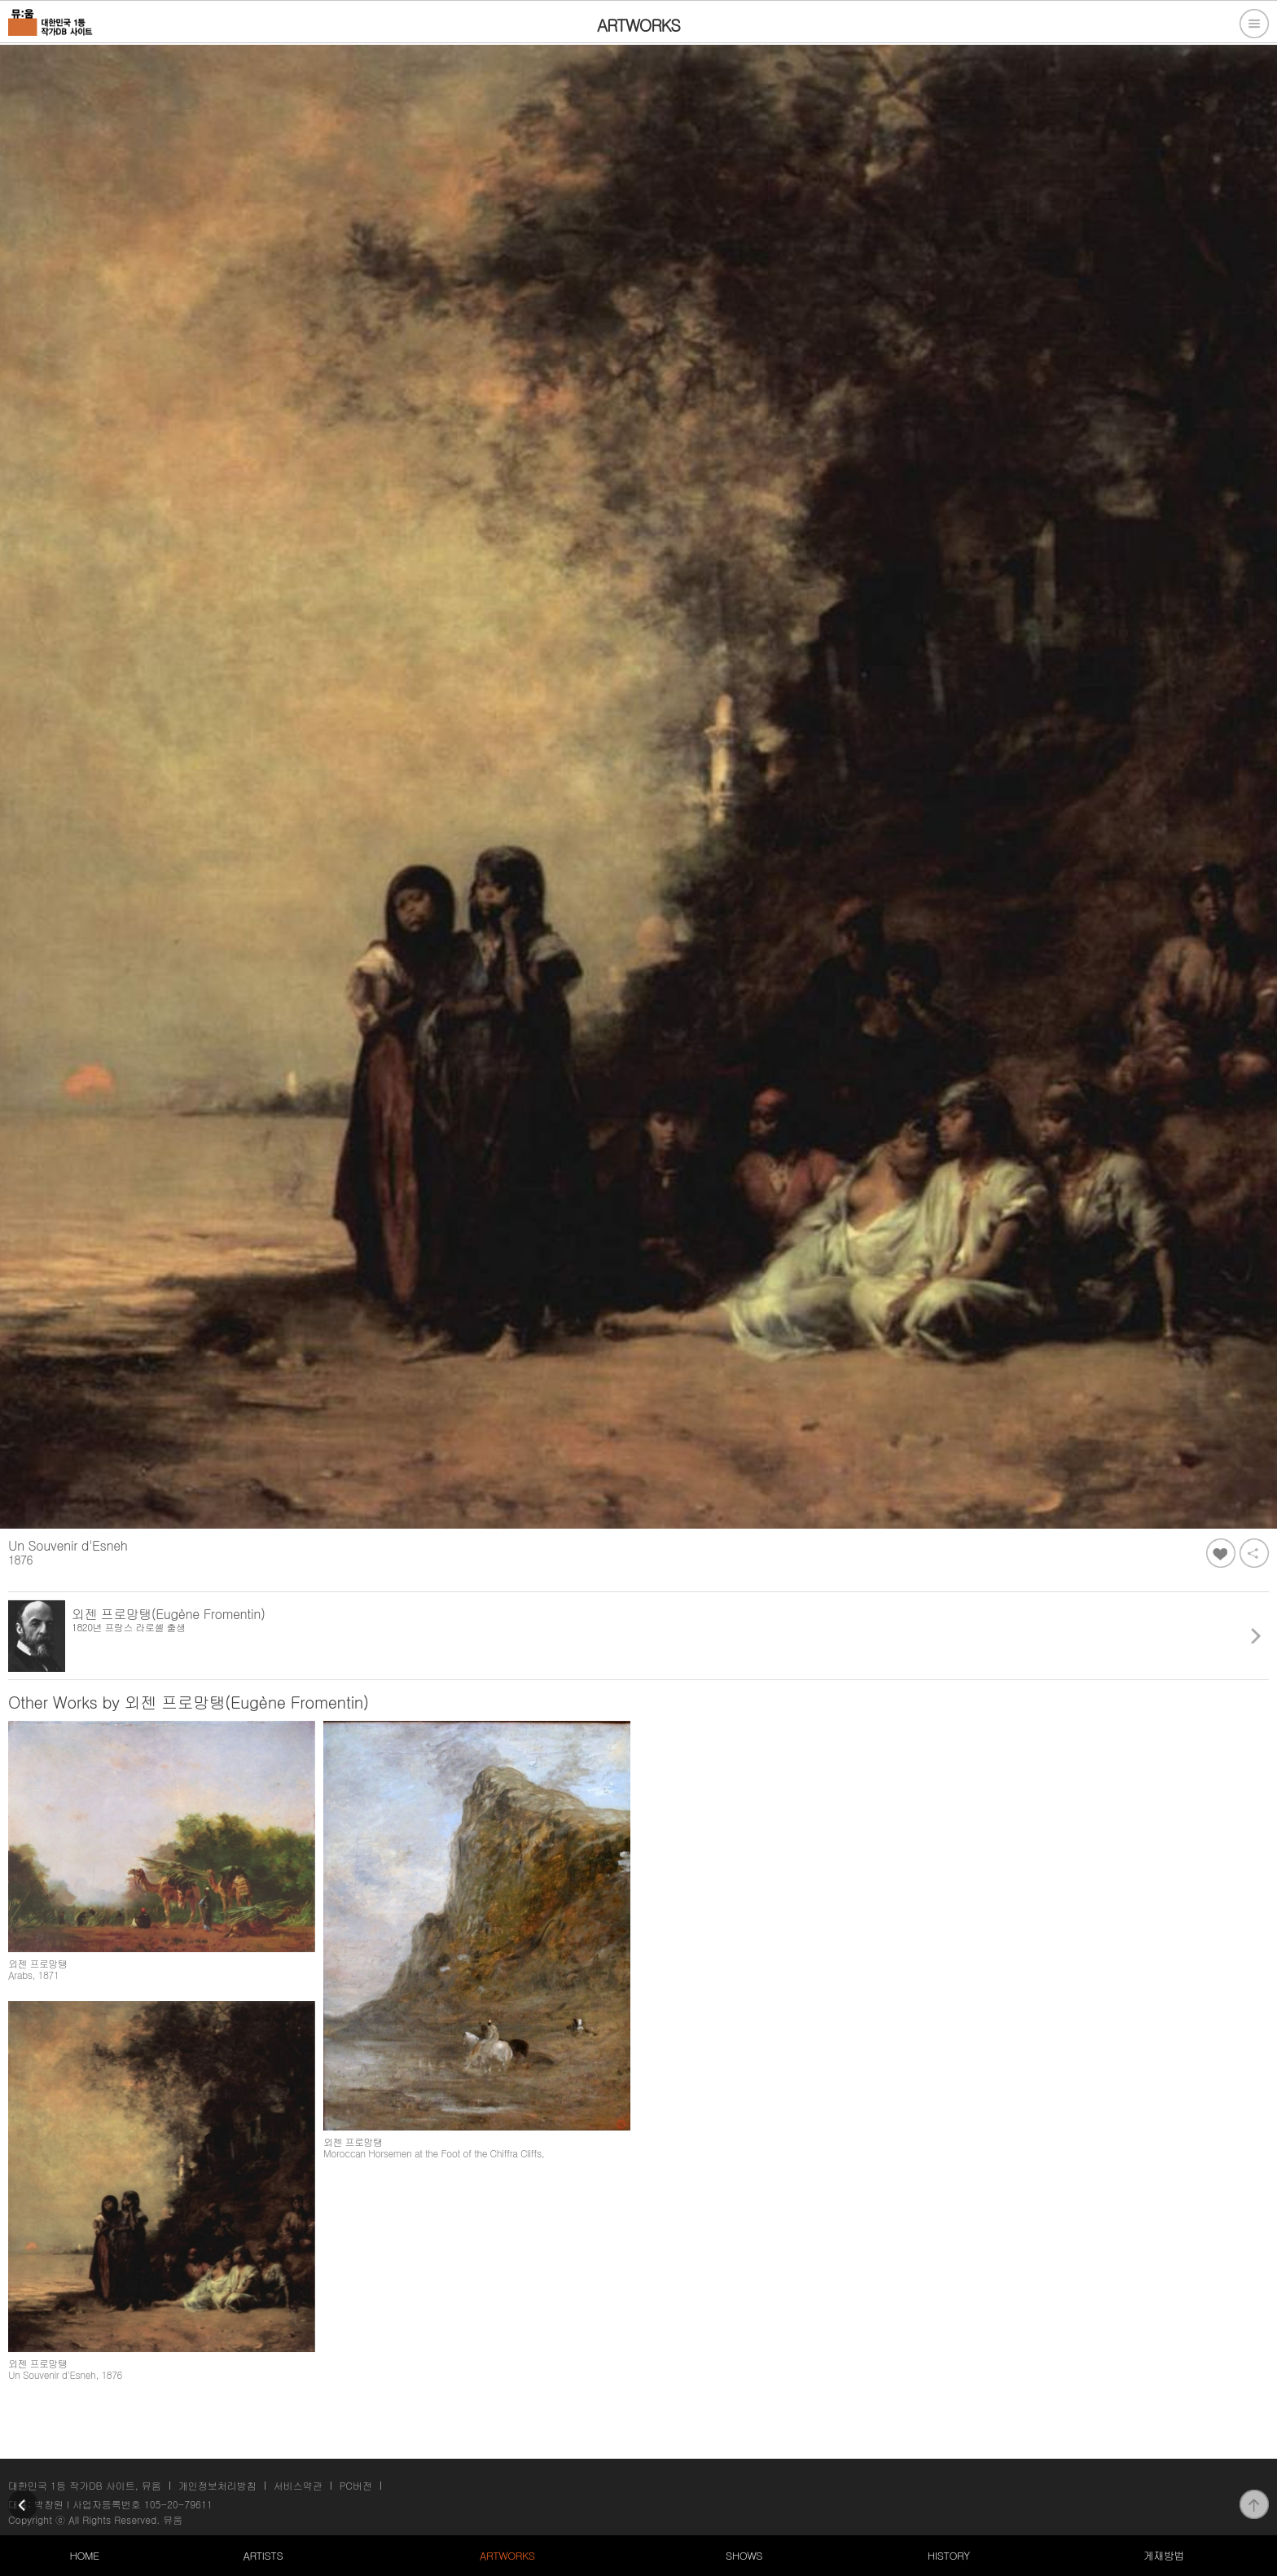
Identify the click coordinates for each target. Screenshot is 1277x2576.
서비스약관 (298, 2485)
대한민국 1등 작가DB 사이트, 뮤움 (84, 2485)
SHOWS (744, 2555)
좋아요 (1220, 1553)
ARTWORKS (507, 2555)
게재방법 (1163, 2555)
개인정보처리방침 (217, 2485)
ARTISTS (263, 2555)
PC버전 (356, 2485)
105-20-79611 (178, 2504)
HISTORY (949, 2555)
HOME (84, 2555)
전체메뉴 (1254, 23)
